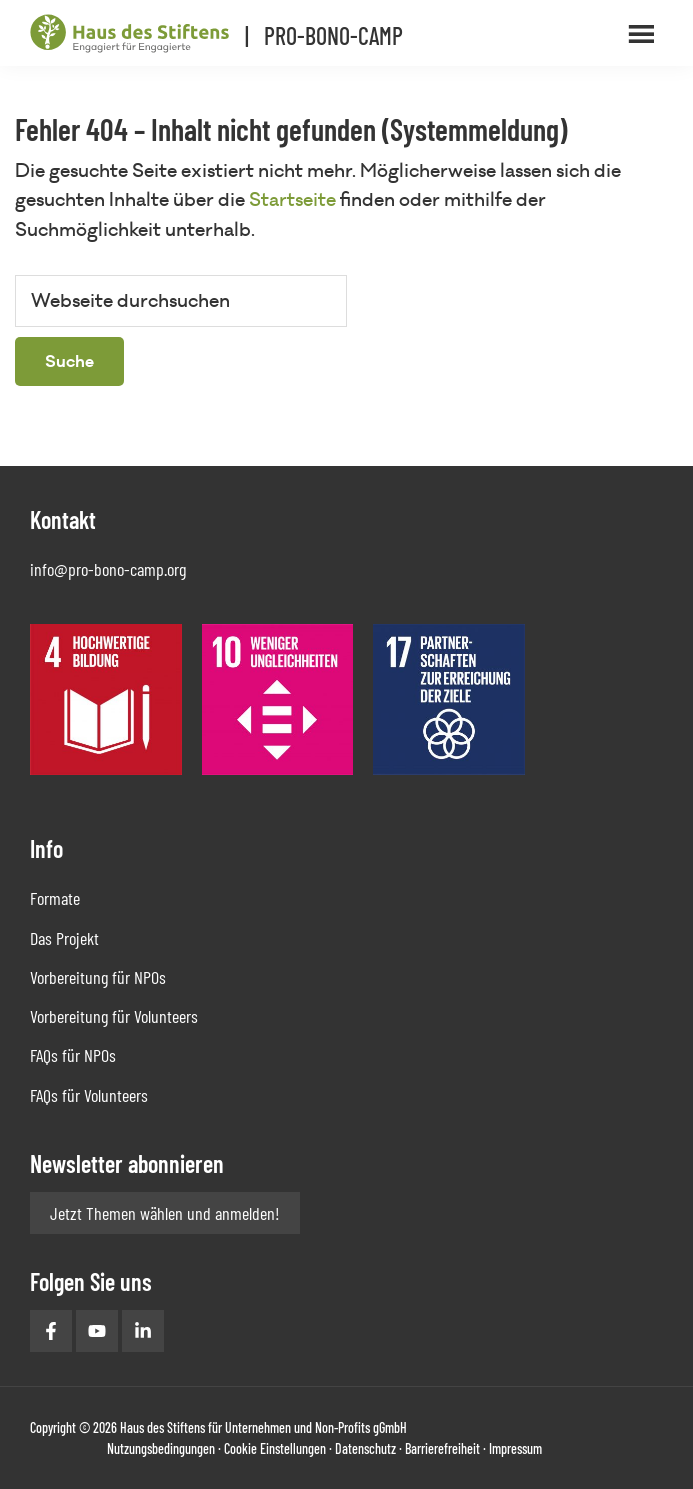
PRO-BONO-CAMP (333, 35)
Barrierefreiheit (442, 1448)
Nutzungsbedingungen (161, 1448)
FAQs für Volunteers (89, 1095)
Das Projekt (64, 938)
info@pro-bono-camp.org (108, 569)
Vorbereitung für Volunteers (114, 1016)
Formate (55, 898)
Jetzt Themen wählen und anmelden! (165, 1213)
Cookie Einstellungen (275, 1448)
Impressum (515, 1448)
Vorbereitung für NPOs (98, 977)
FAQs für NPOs (73, 1055)
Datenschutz (365, 1448)
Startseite (292, 200)
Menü (643, 33)
